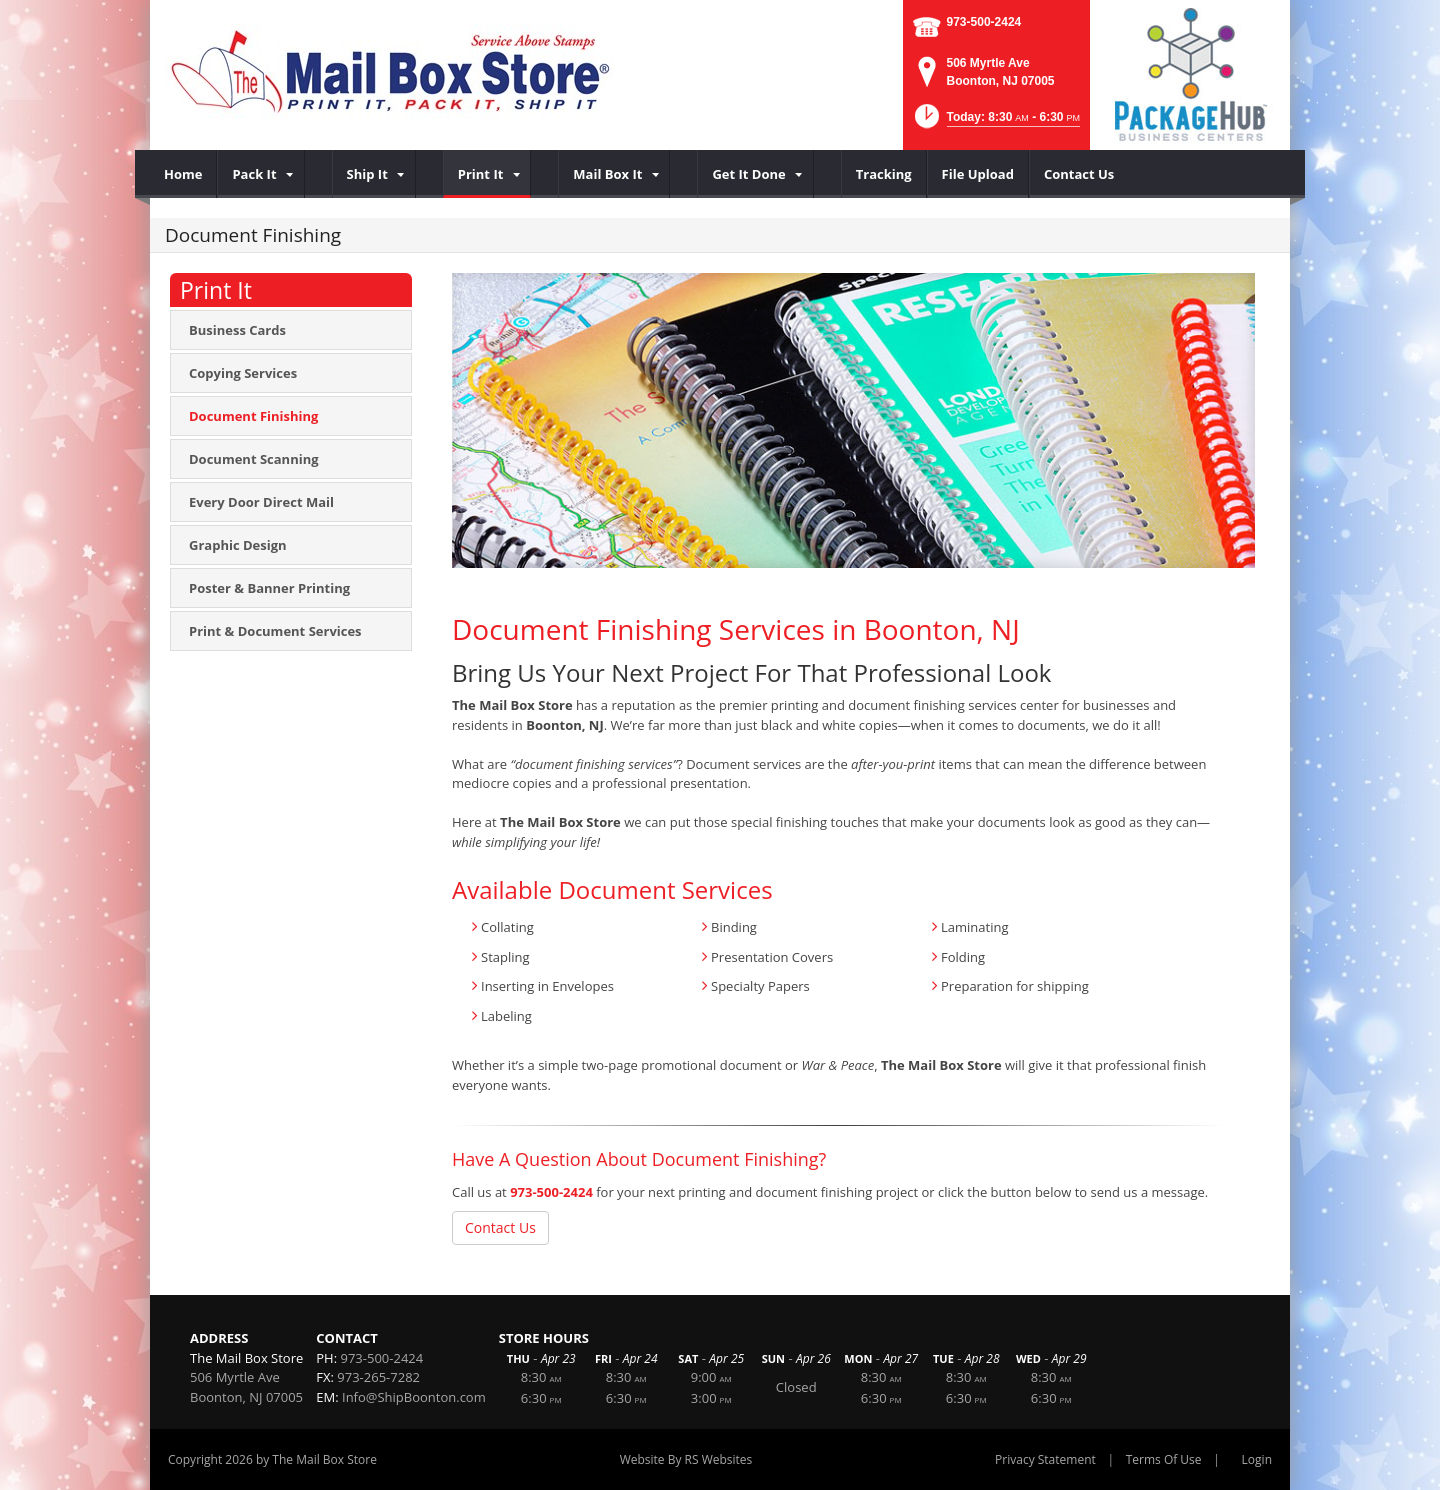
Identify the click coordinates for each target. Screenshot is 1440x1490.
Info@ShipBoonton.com (414, 1397)
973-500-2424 (984, 22)
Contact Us (500, 1227)
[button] (995, 122)
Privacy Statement (1045, 1459)
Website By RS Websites (686, 1459)
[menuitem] (183, 174)
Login (1257, 1459)
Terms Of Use (1164, 1459)
